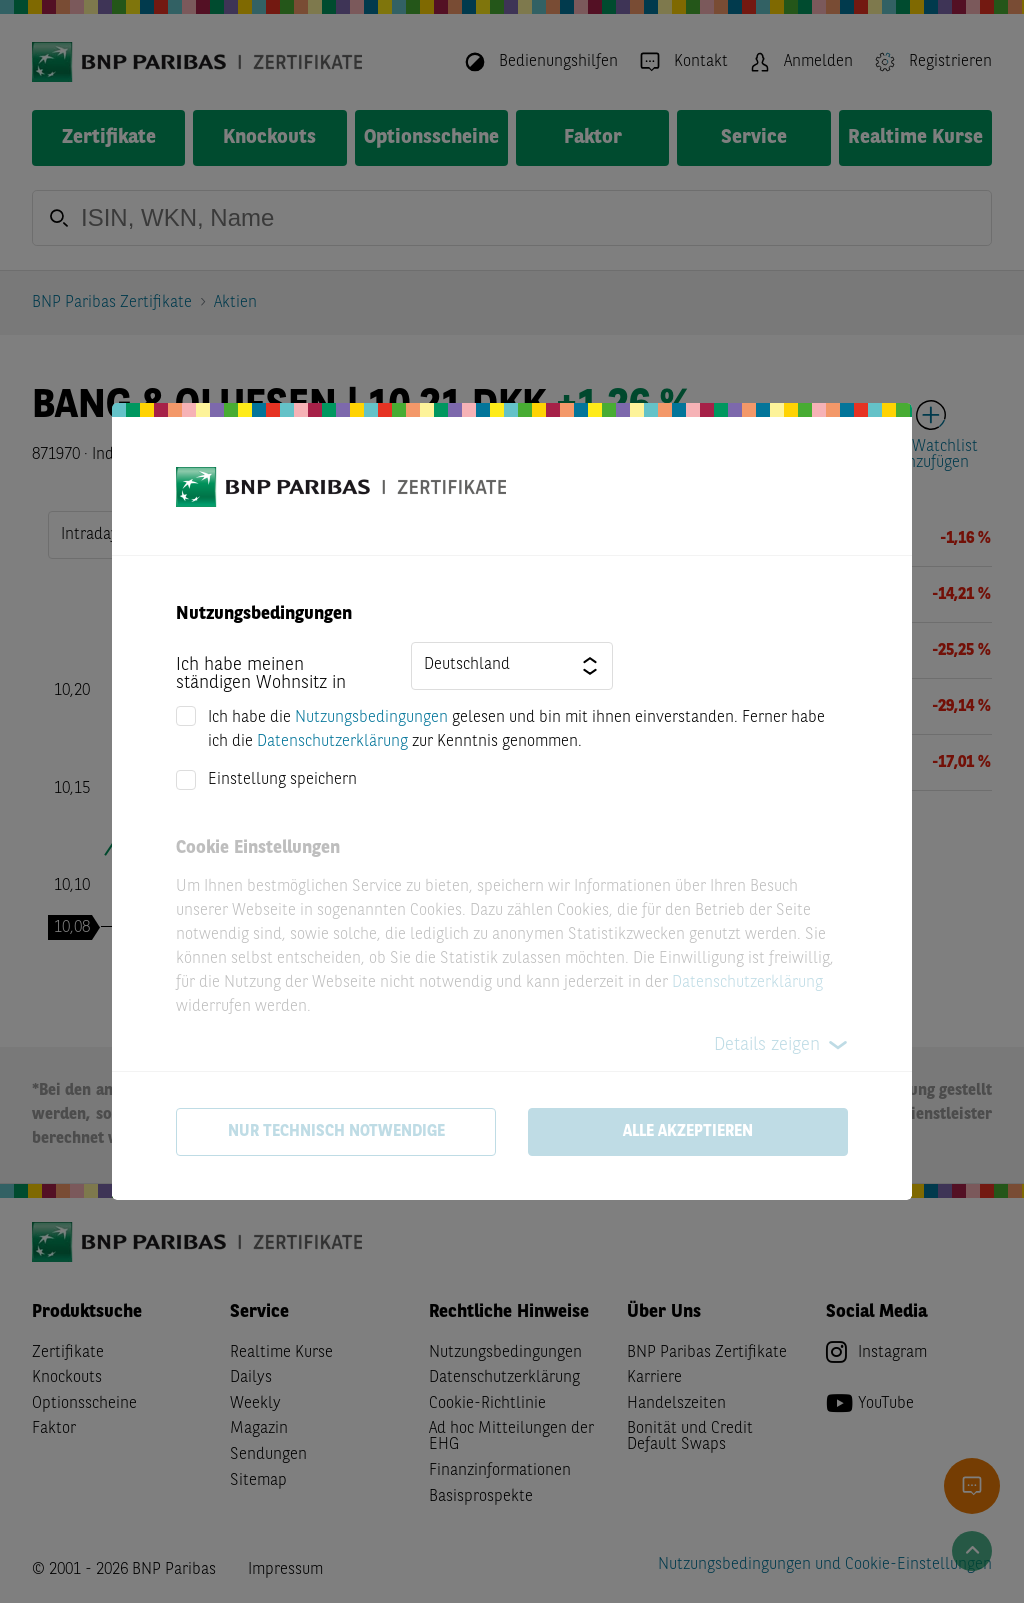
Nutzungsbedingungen (371, 718)
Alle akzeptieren (688, 1132)
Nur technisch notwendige (336, 1132)
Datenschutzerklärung (332, 742)
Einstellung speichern (282, 780)
